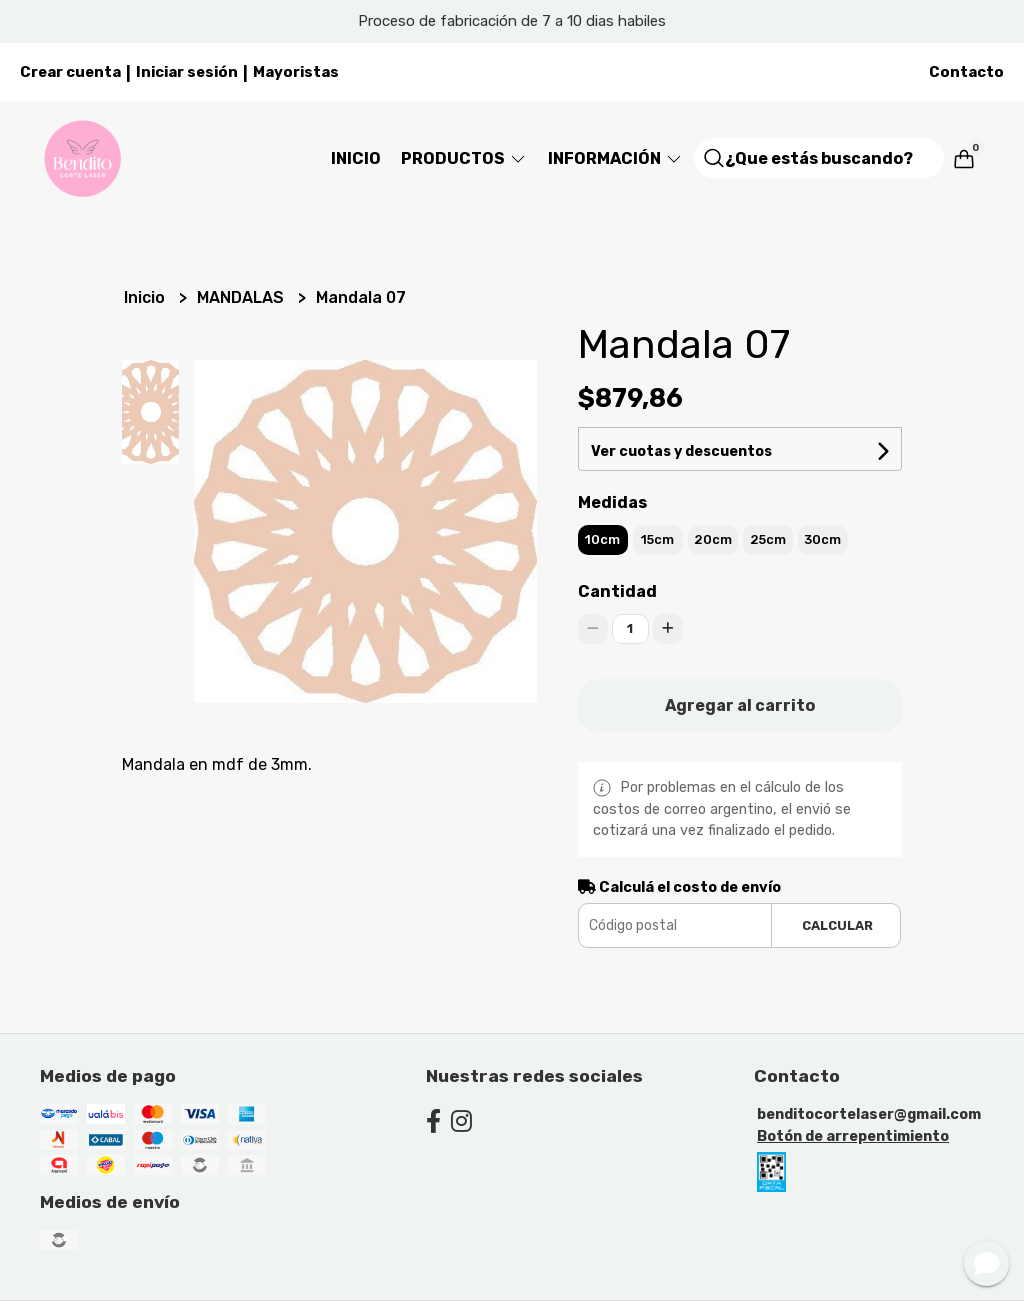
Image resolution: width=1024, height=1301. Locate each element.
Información (616, 158)
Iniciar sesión (187, 72)
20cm (713, 539)
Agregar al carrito (740, 705)
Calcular (837, 925)
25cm (768, 539)
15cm (657, 539)
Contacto (966, 72)
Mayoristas (296, 72)
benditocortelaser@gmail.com (869, 1114)
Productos (464, 158)
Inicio (356, 158)
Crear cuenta (70, 72)
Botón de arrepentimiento (853, 1136)
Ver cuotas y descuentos (681, 451)
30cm (822, 539)
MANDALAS (242, 297)
